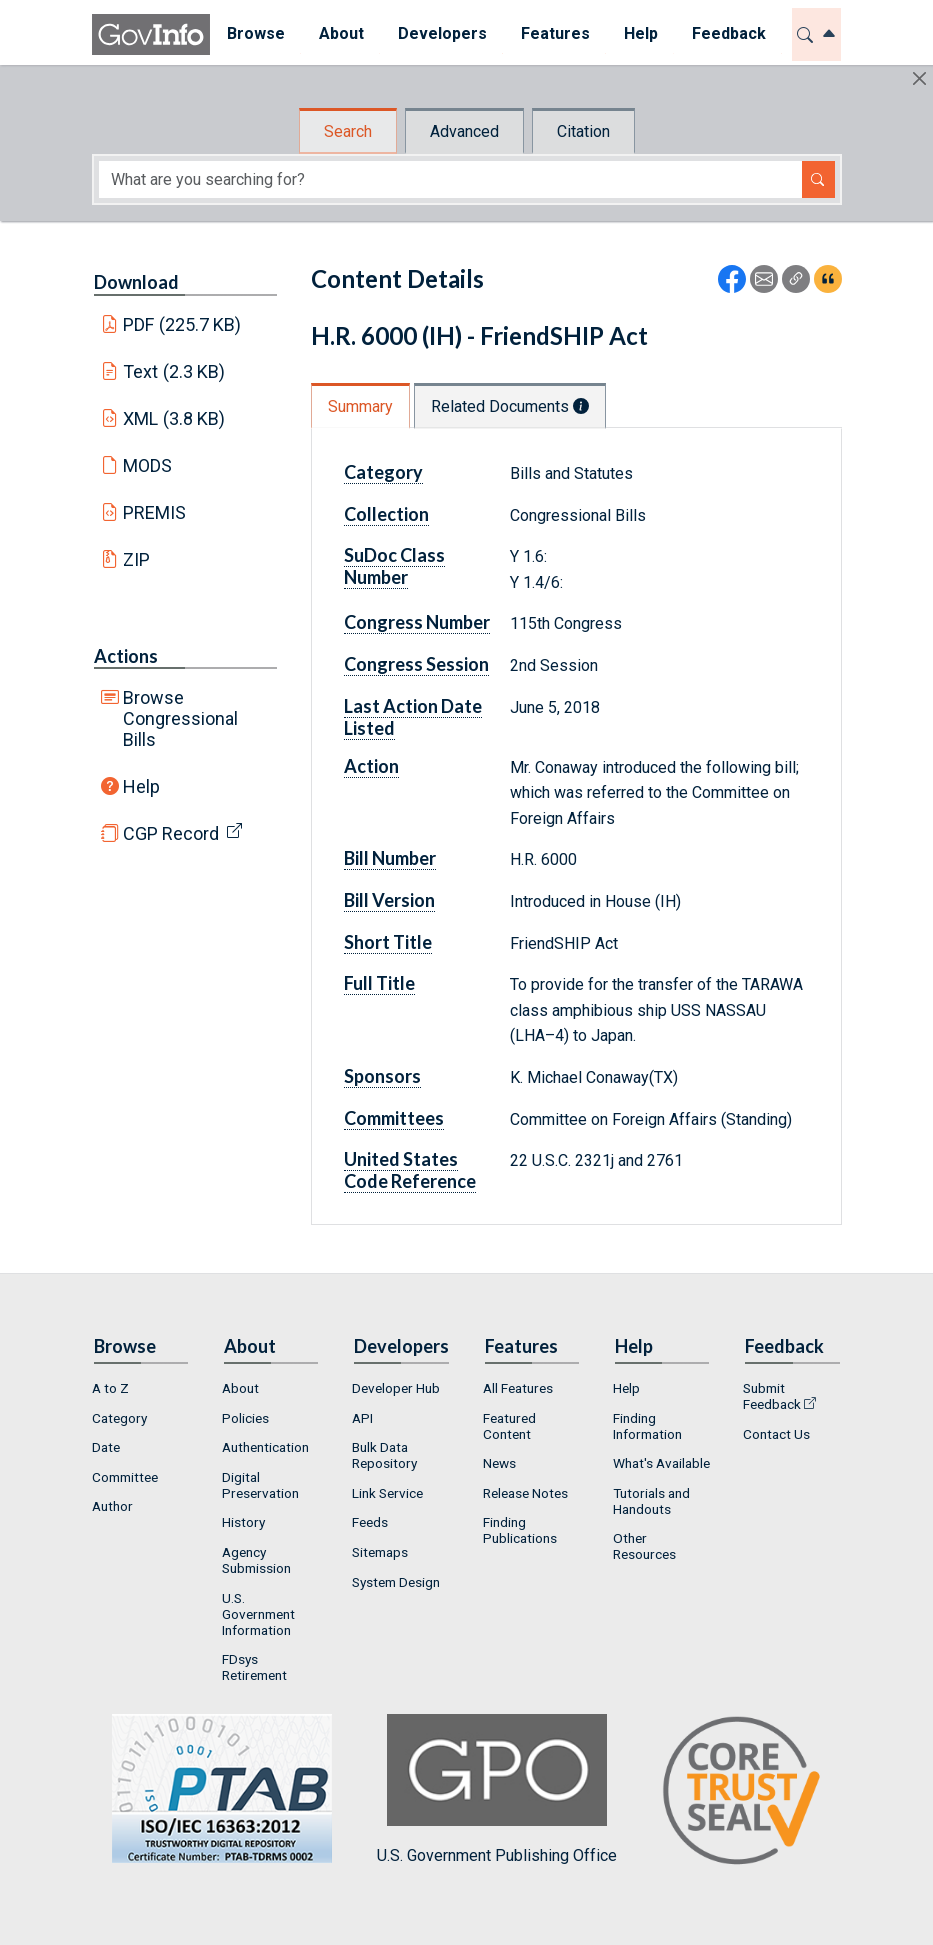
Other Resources (644, 1546)
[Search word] (450, 179)
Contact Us (776, 1434)
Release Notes (525, 1493)
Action (371, 766)
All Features (518, 1388)
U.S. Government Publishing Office (497, 1789)
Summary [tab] (360, 406)
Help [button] (641, 33)
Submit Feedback (772, 1396)
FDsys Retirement (254, 1667)
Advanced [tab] (464, 131)
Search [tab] (348, 131)
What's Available (661, 1463)
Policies (245, 1418)
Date (106, 1447)
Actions (126, 656)
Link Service (387, 1493)
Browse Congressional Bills (180, 718)
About (240, 1388)
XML (174, 418)
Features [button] (555, 33)
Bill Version (389, 900)
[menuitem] (256, 34)
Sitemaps (380, 1552)
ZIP (136, 559)
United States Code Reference (410, 1170)
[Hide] (919, 78)
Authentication (265, 1447)
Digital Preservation (260, 1485)
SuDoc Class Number (394, 566)
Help (141, 786)
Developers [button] (442, 33)
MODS (147, 465)
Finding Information (647, 1426)
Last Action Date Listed (413, 717)
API (362, 1418)
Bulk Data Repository (384, 1455)
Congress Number (417, 622)
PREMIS (154, 512)
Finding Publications (520, 1530)
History (243, 1522)
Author (112, 1506)
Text (174, 371)
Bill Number (390, 858)
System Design (396, 1582)
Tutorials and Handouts (651, 1501)
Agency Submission (256, 1560)
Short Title (388, 942)
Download (136, 282)
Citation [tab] (583, 131)
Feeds (370, 1522)
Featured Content (509, 1426)
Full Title (379, 983)
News (499, 1463)
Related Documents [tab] (510, 406)
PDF (182, 324)
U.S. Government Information (258, 1614)
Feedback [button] (729, 33)
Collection (386, 514)
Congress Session (416, 664)
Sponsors (382, 1076)
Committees (394, 1118)
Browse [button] (256, 33)
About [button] (341, 33)
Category (383, 472)
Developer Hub (396, 1388)
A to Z (110, 1388)
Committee (125, 1477)
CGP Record (171, 833)
